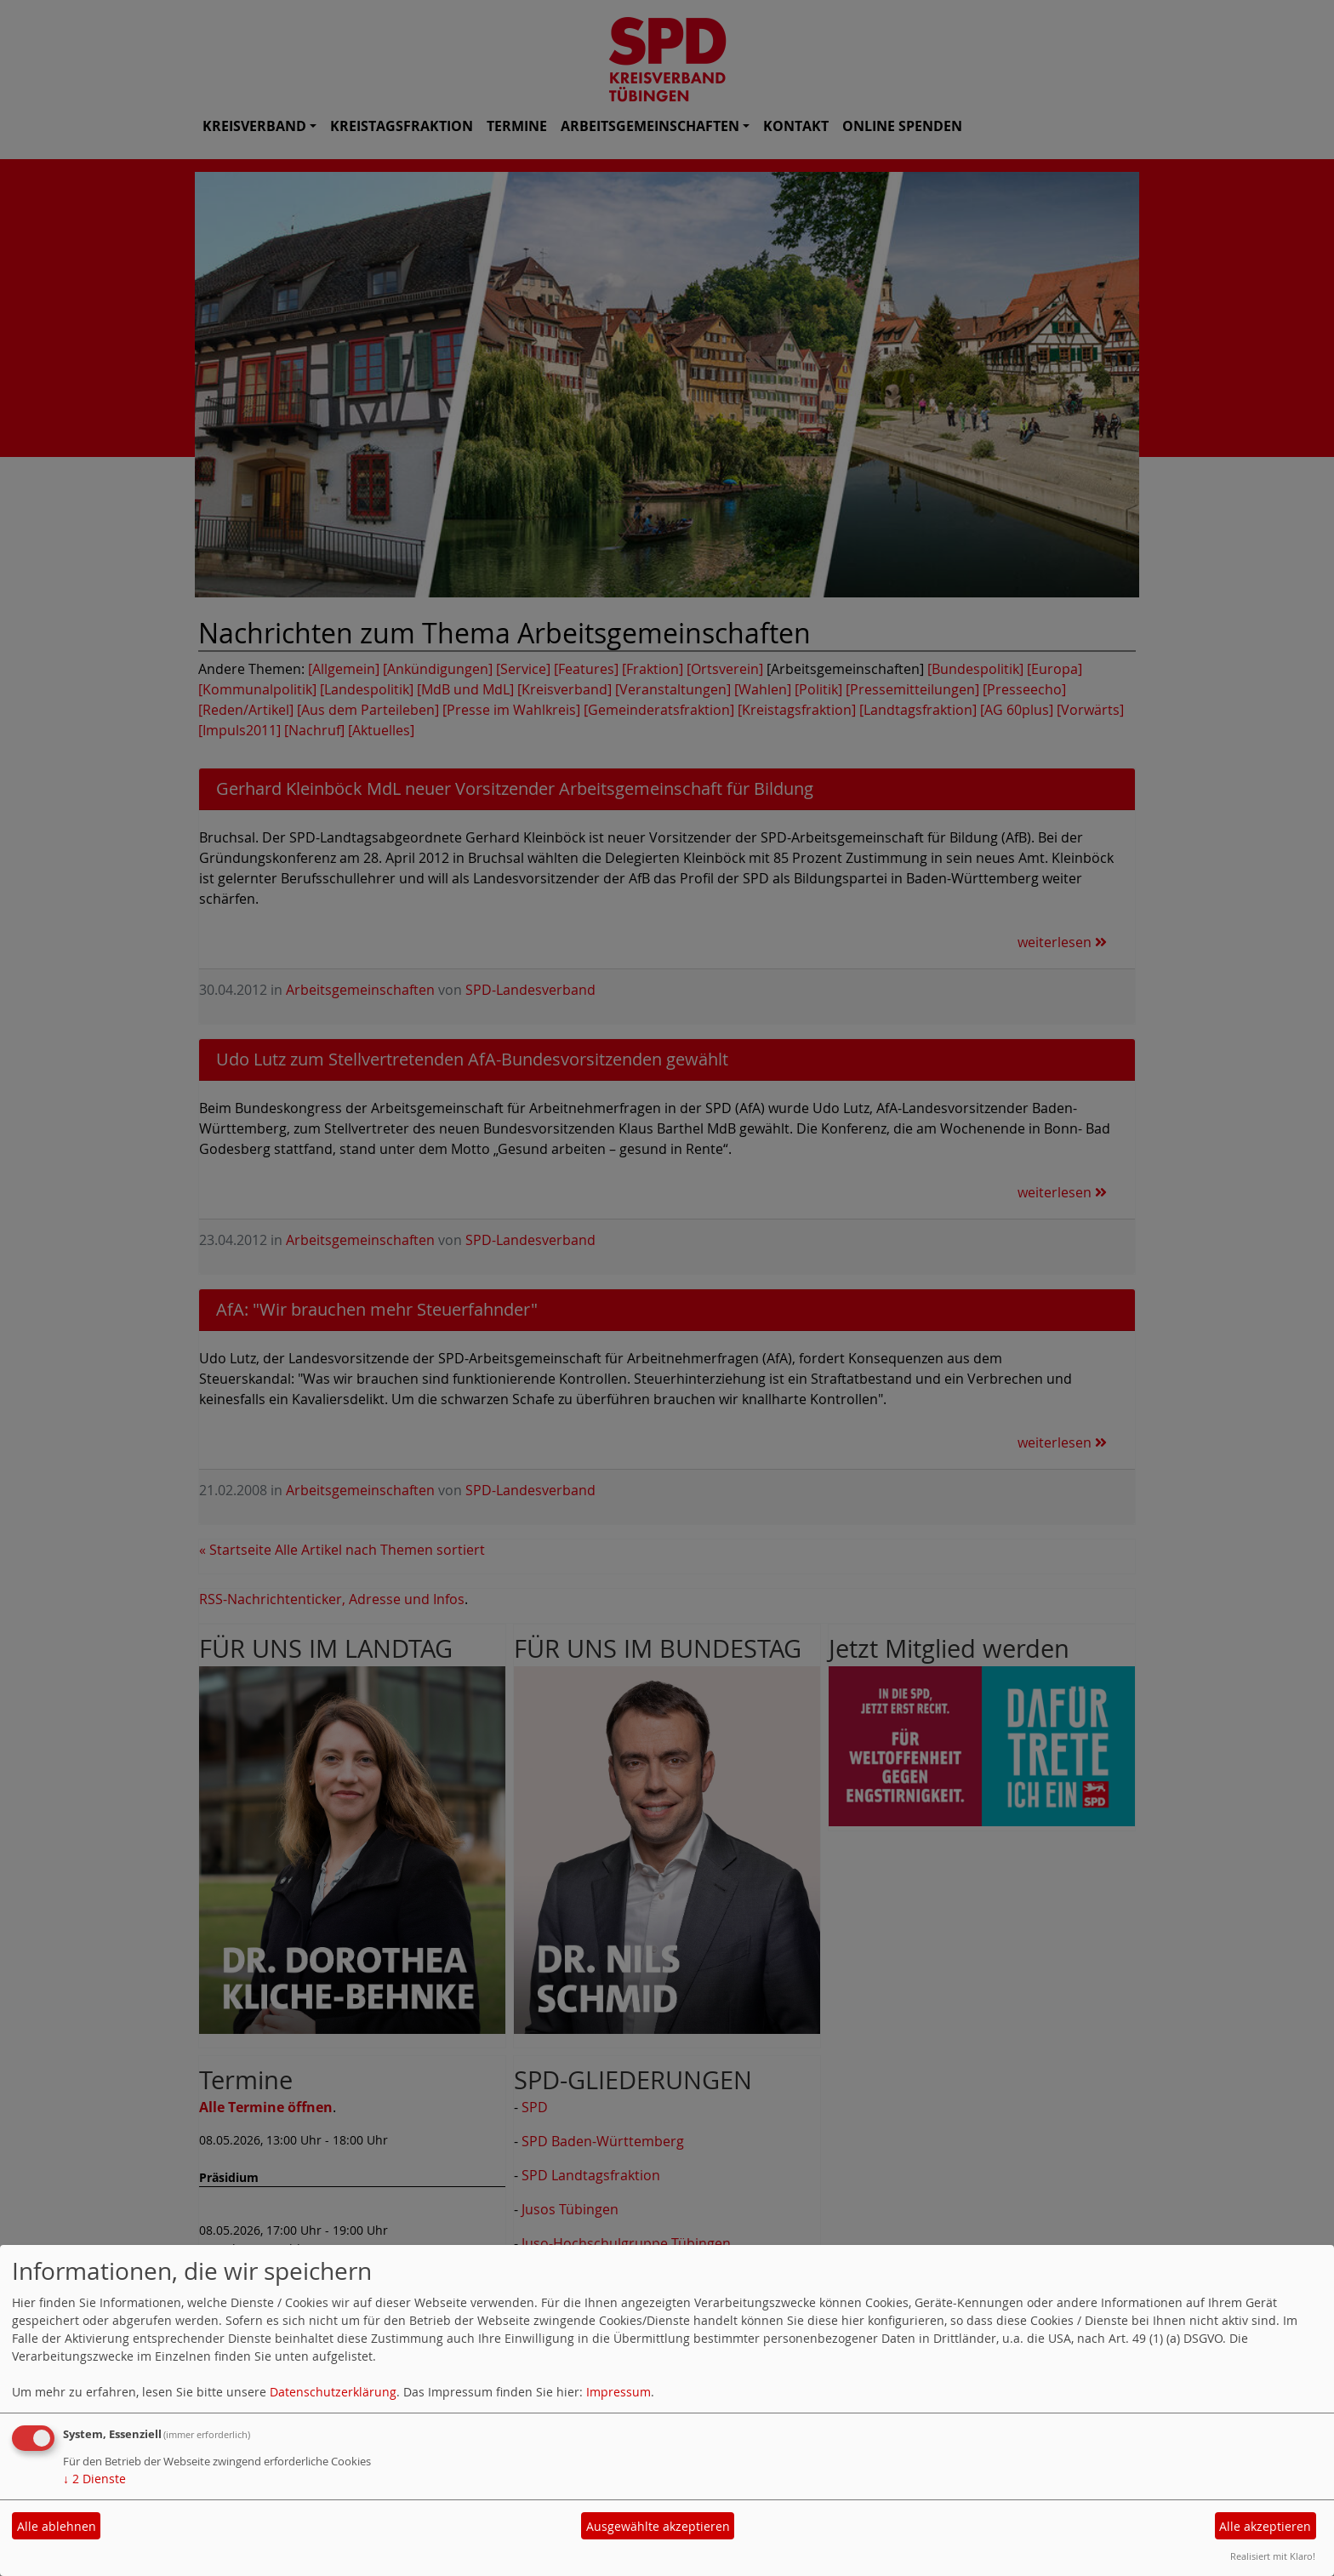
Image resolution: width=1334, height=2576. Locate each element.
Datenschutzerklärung (333, 2392)
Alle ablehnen (56, 2526)
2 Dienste (94, 2478)
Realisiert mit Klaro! (1272, 2556)
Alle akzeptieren (1265, 2526)
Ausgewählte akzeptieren (658, 2526)
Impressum (618, 2392)
